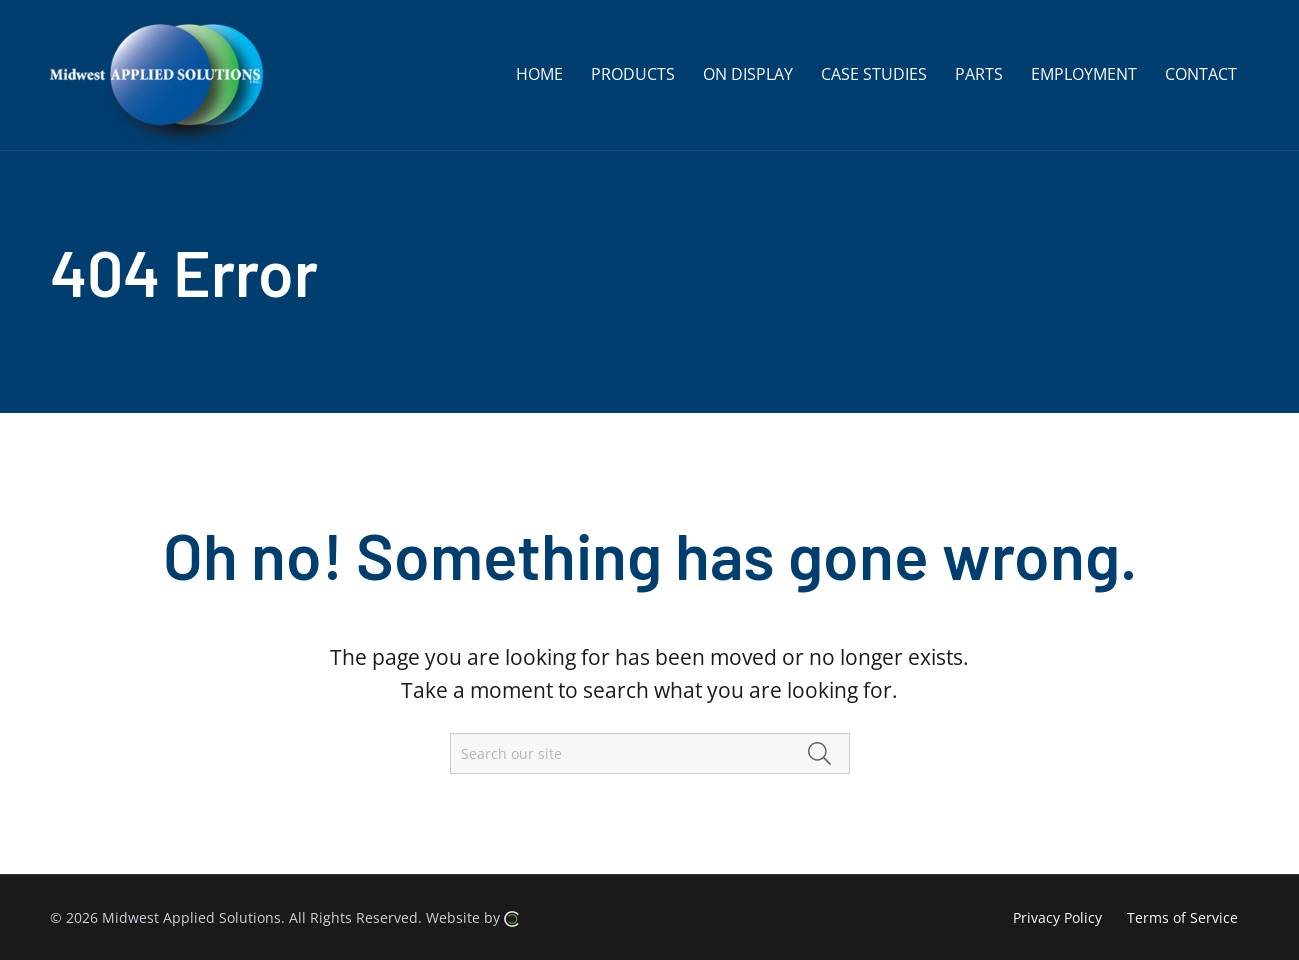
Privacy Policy (1057, 917)
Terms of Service (1182, 917)
